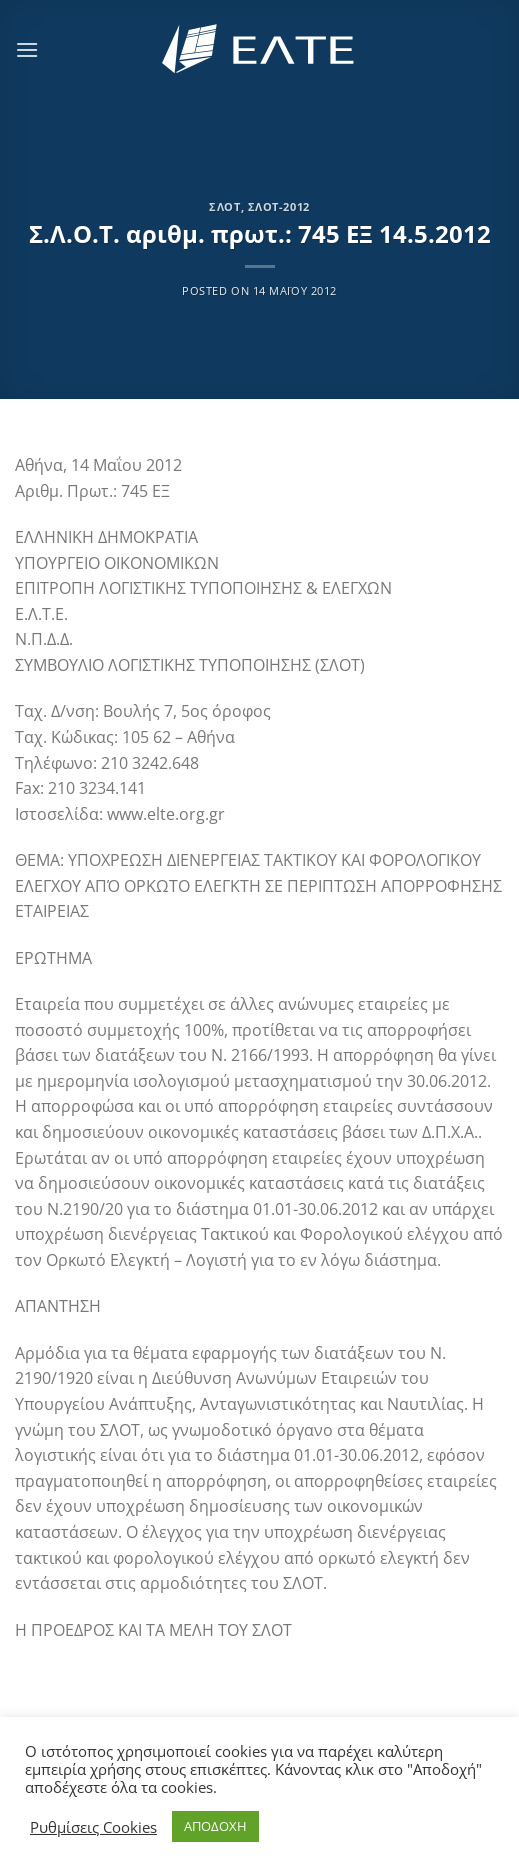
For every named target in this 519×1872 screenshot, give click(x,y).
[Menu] (27, 49)
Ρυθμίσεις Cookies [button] (93, 1827)
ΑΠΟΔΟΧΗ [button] (215, 1826)
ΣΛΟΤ (224, 206)
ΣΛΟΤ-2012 (279, 206)
